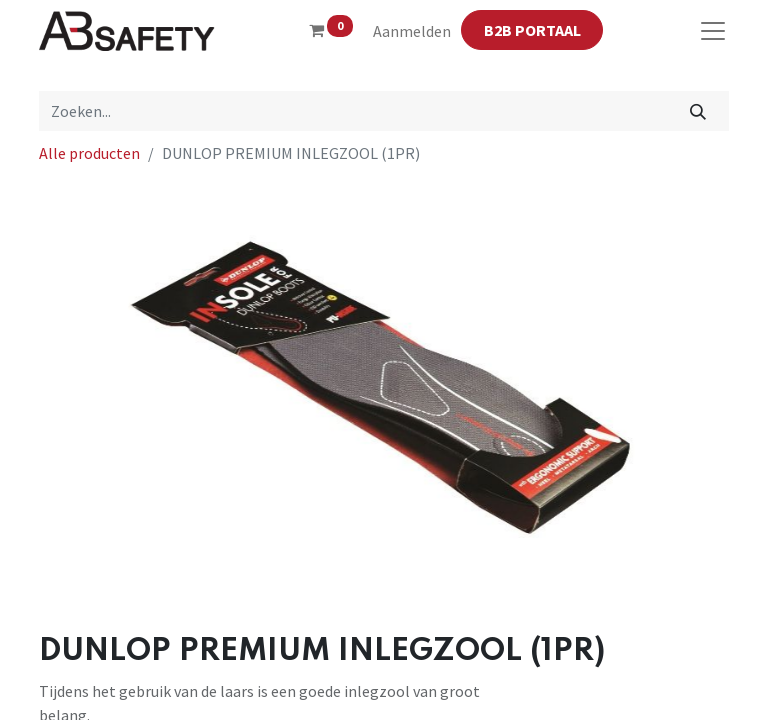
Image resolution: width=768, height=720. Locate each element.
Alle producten (89, 153)
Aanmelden (412, 31)
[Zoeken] (698, 111)
